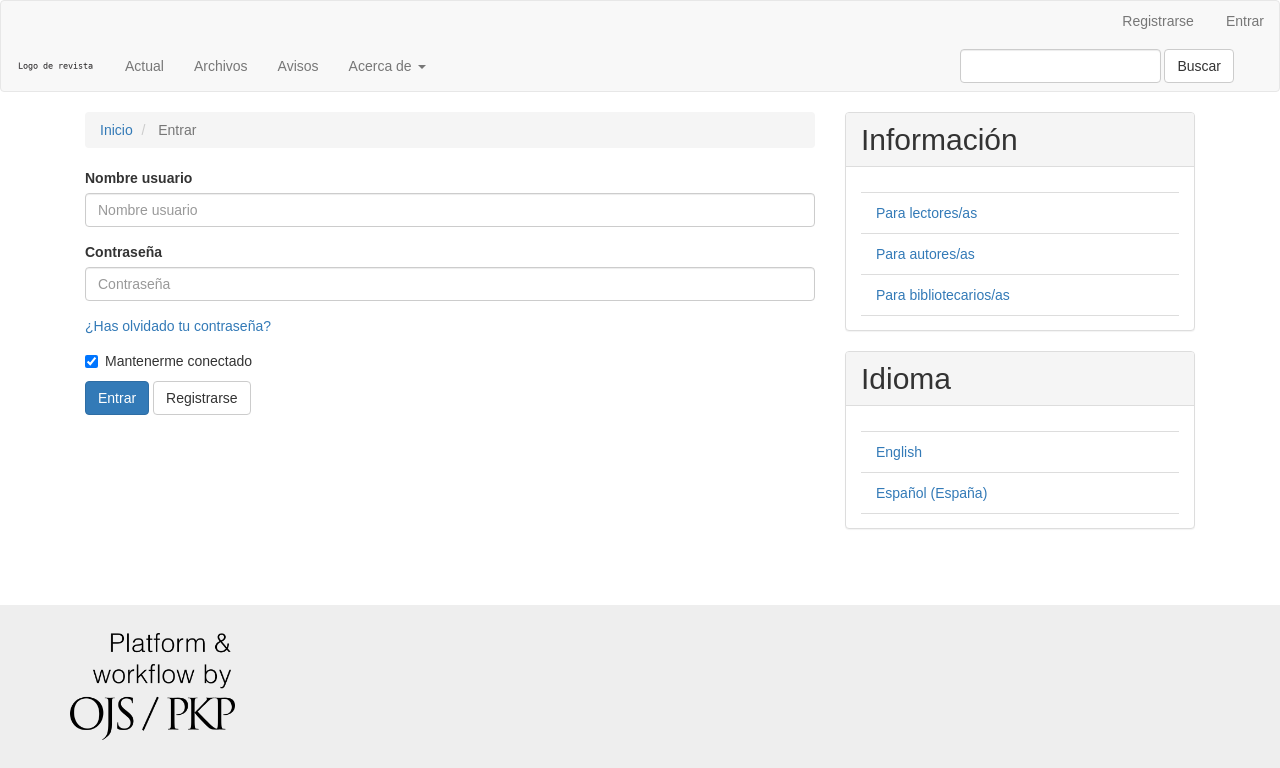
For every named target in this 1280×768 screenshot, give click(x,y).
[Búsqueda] (1060, 66)
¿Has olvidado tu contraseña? (178, 326)
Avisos (298, 66)
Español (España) (931, 493)
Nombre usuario (138, 178)
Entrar (1245, 21)
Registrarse (1158, 21)
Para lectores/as (926, 213)
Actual (144, 66)
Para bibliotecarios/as (943, 295)
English (899, 452)
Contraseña (123, 252)
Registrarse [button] (202, 398)
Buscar (1199, 66)
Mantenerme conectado (168, 361)
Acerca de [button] (387, 66)
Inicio (116, 130)
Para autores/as (925, 254)
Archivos (221, 66)
